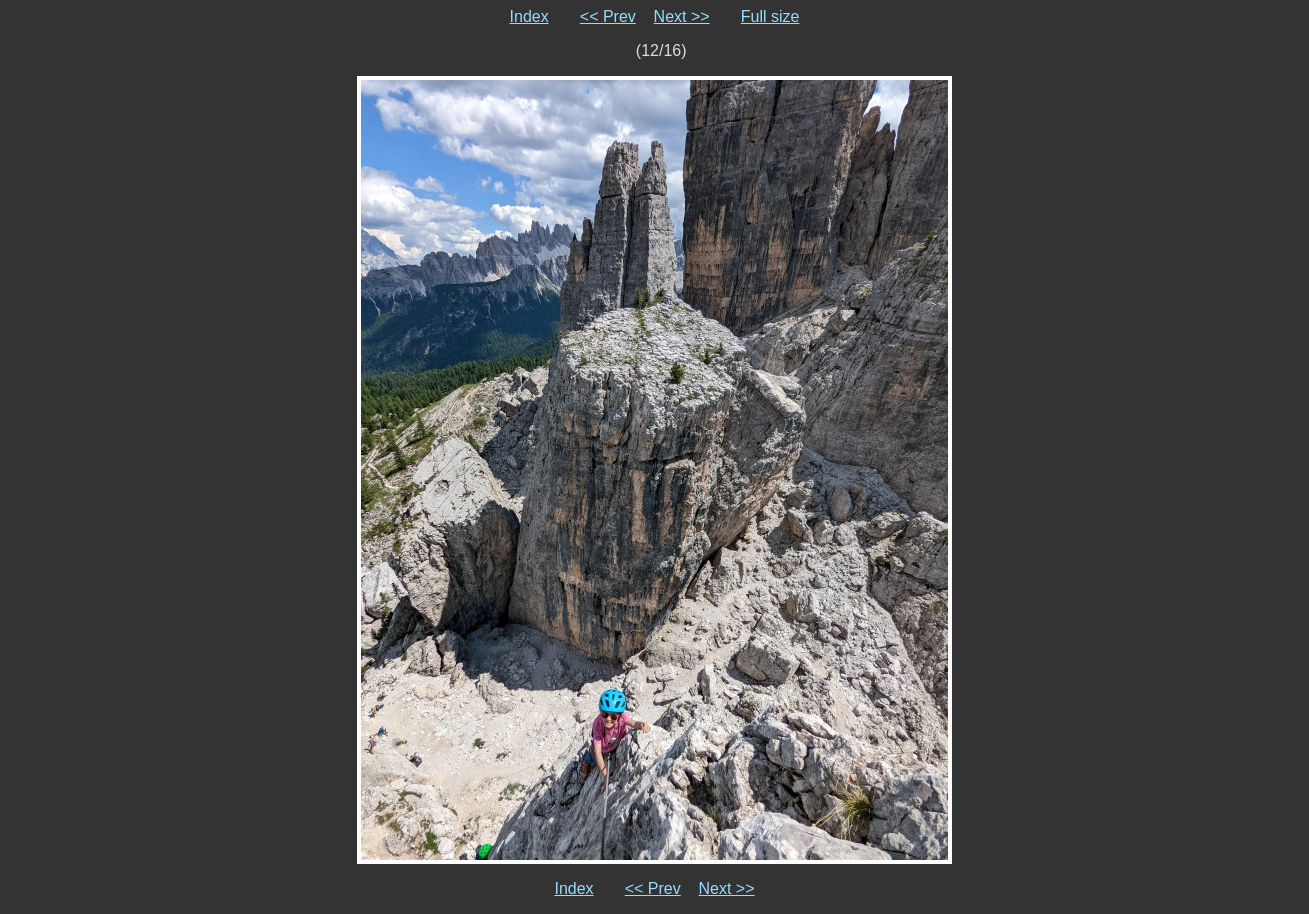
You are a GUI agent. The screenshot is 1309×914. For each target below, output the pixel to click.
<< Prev (608, 16)
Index (529, 16)
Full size (770, 16)
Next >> (682, 16)
